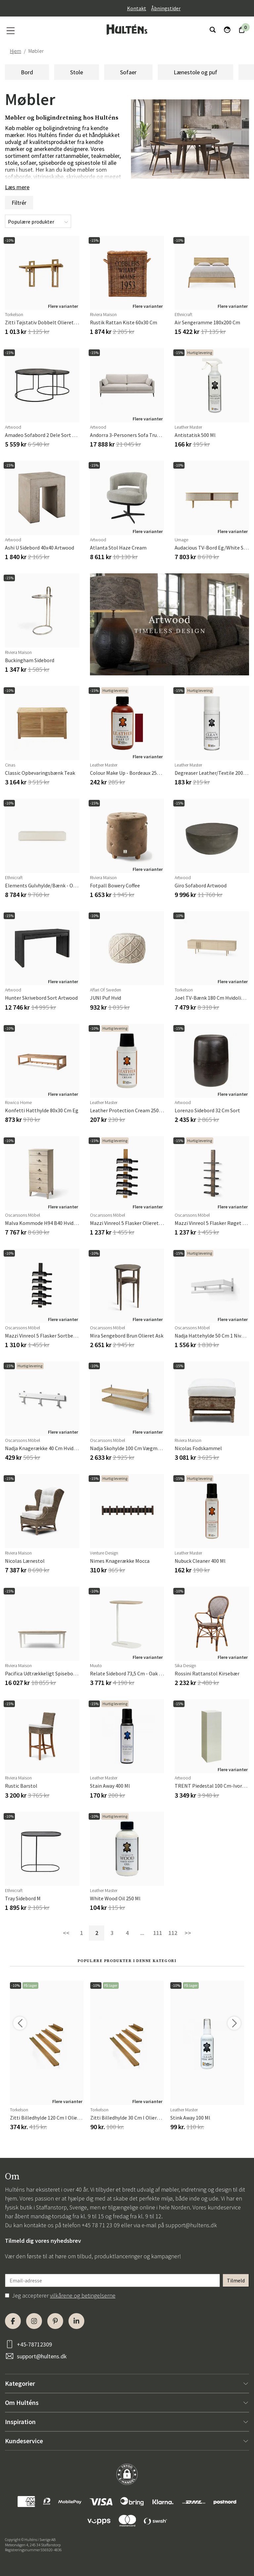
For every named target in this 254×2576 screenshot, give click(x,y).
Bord (27, 72)
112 (172, 1933)
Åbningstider (166, 8)
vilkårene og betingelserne (82, 2295)
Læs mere (17, 187)
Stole (76, 72)
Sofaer (128, 72)
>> (188, 1933)
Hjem (15, 51)
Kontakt (136, 8)
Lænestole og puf (195, 72)
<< (66, 1933)
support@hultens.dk (191, 2225)
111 (157, 1933)
